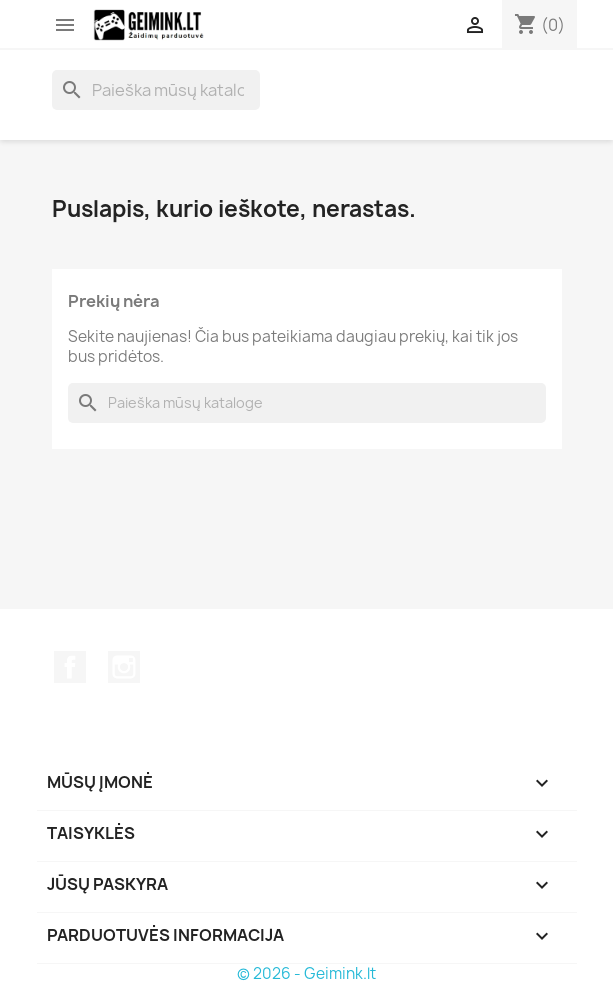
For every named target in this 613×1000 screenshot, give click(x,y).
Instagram (124, 667)
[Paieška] (156, 90)
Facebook (70, 667)
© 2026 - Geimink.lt (306, 973)
